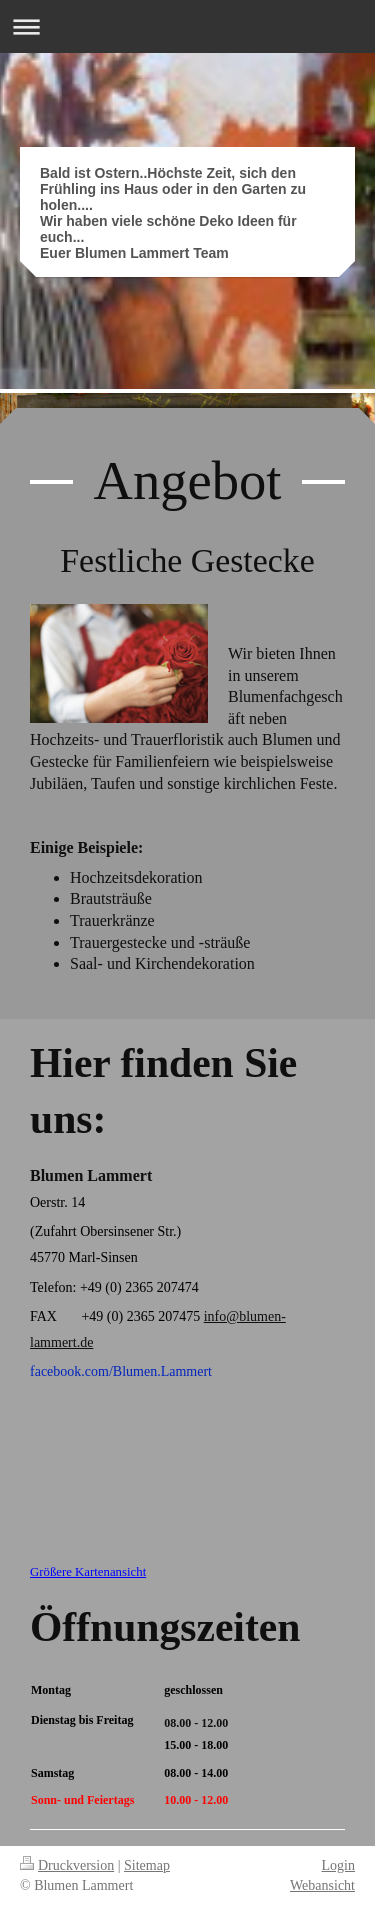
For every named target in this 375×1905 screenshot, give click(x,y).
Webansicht (322, 1885)
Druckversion (67, 1865)
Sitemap (147, 1865)
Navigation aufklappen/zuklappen (187, 26)
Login (338, 1865)
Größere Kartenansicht (88, 1572)
